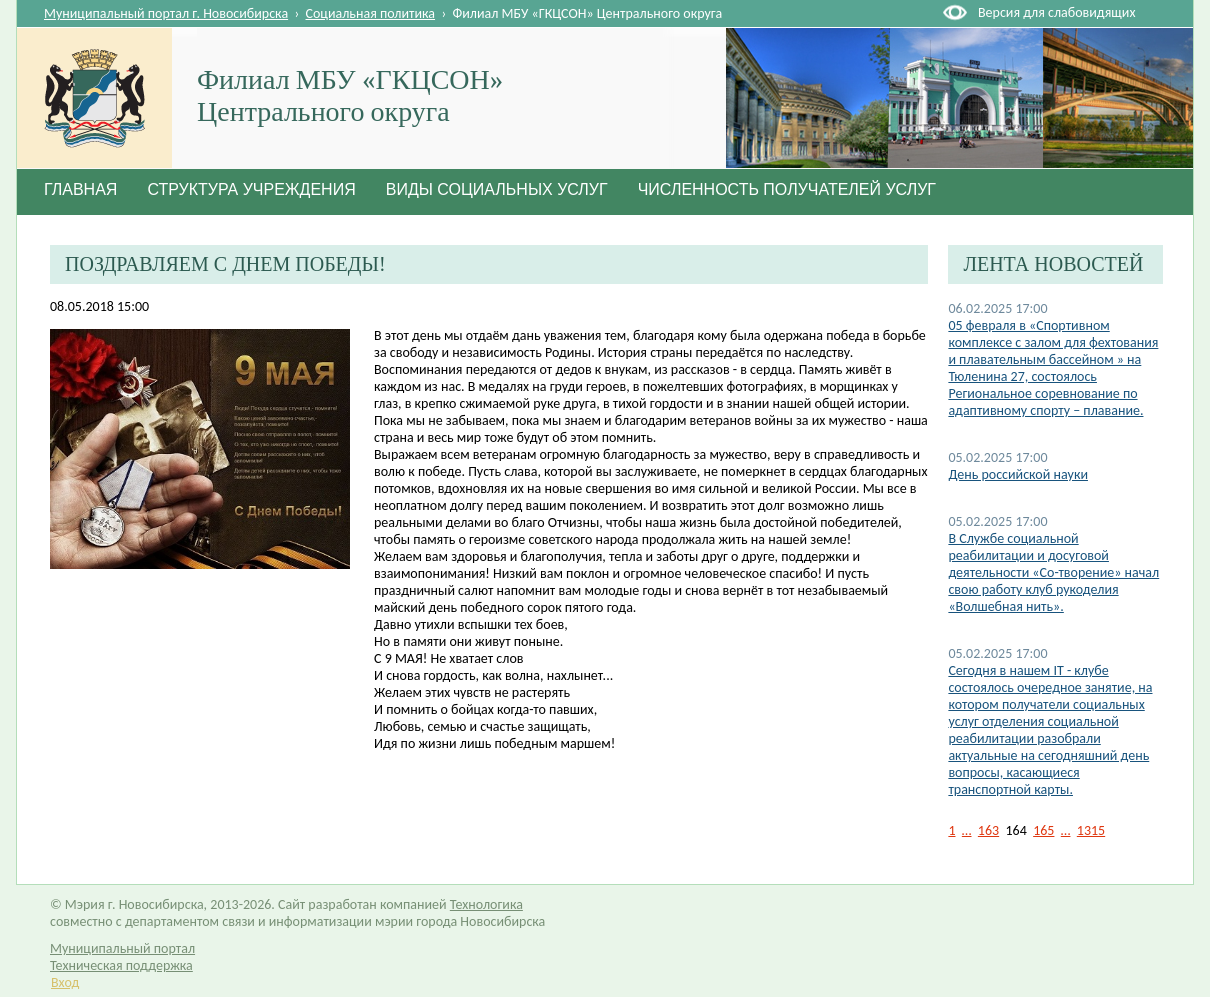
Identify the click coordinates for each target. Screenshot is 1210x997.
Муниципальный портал (122, 948)
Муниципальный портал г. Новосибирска (166, 13)
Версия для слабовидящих (1056, 12)
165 (1043, 830)
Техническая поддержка (121, 965)
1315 (1091, 830)
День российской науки (1018, 474)
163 (988, 830)
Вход (65, 982)
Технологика (486, 904)
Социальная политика (371, 13)
